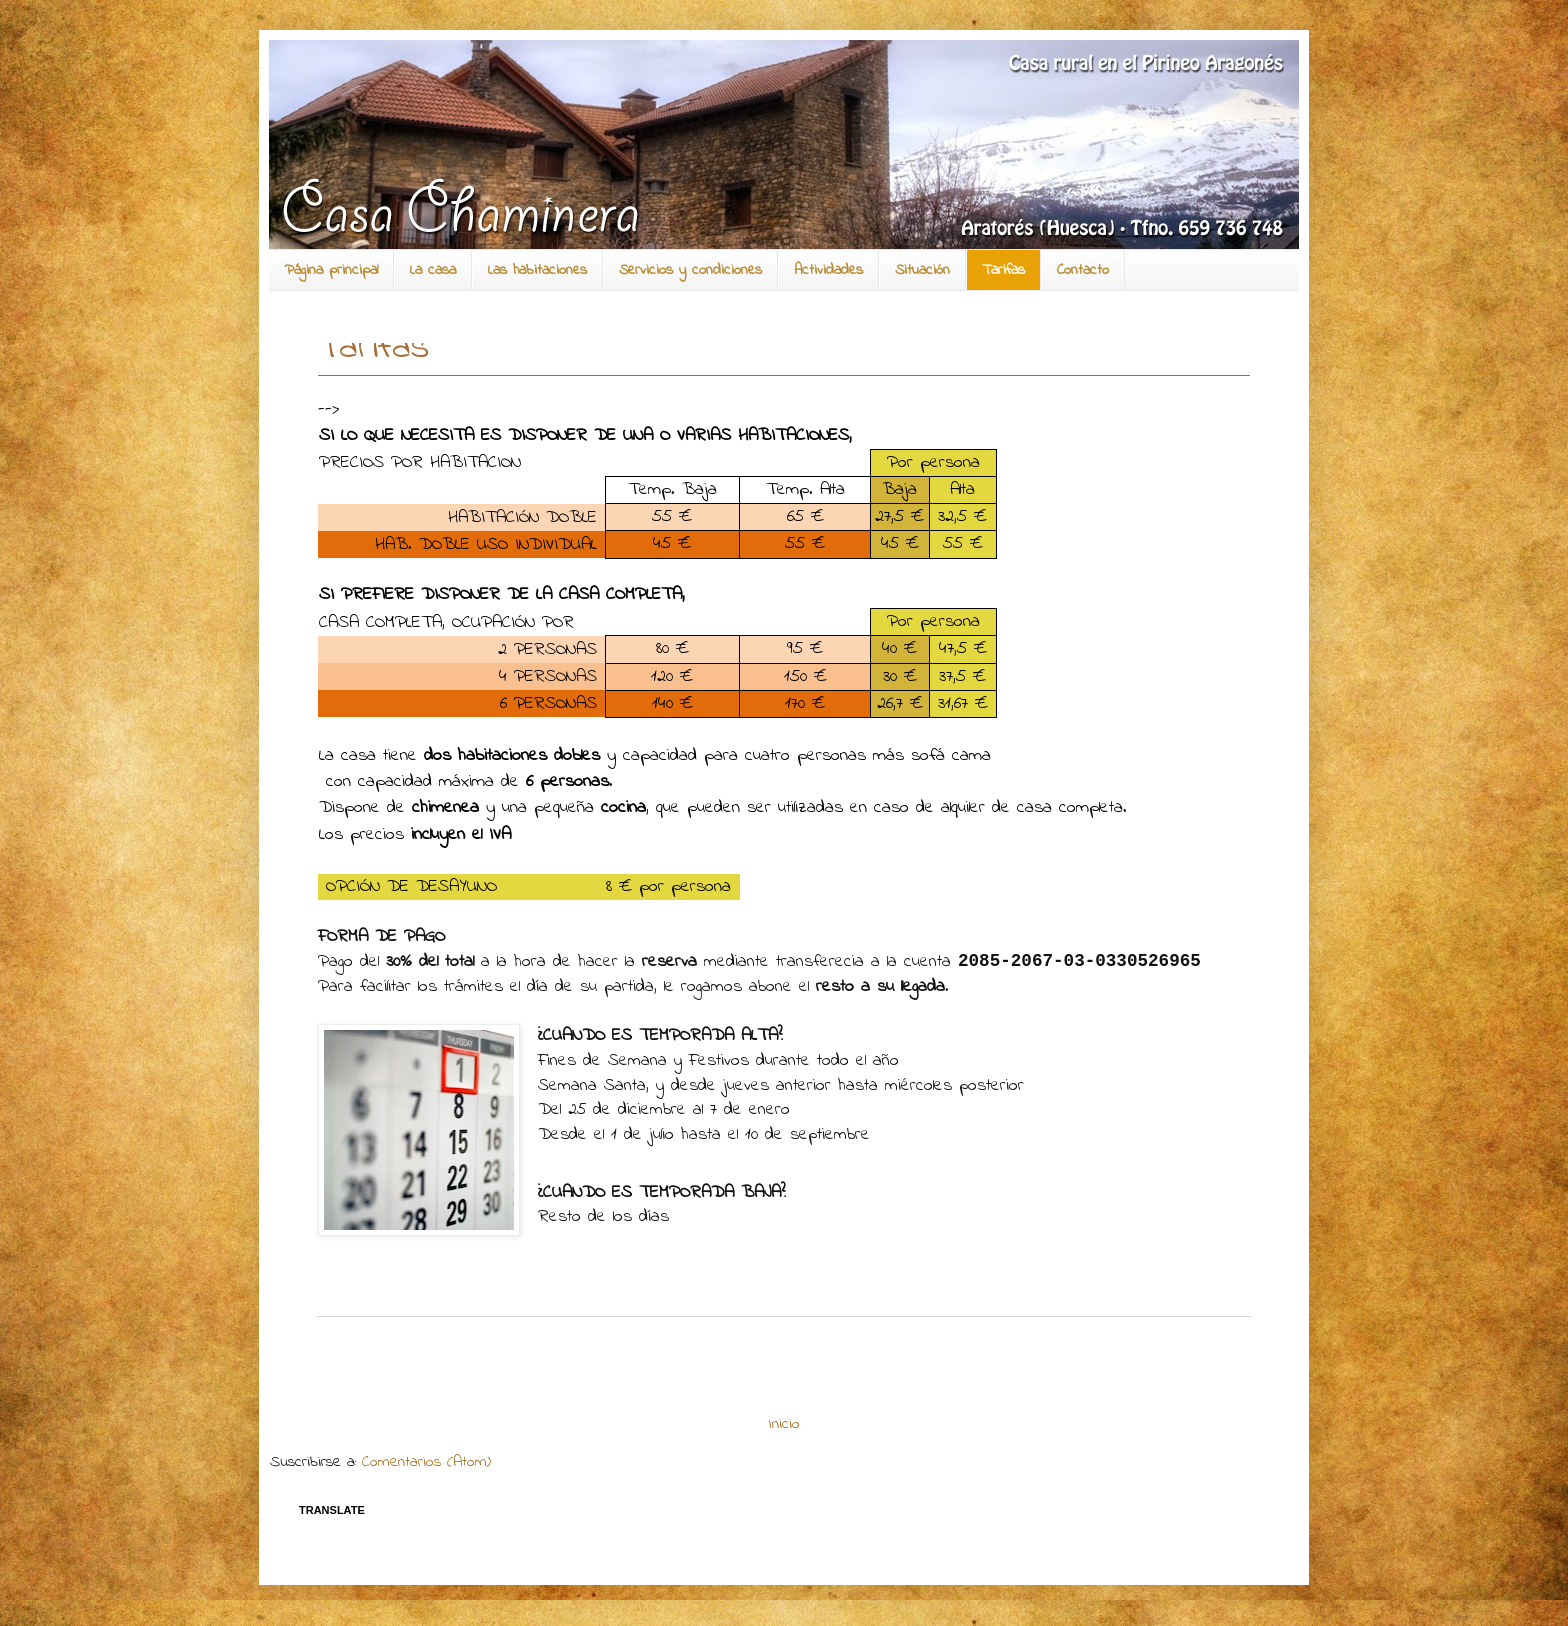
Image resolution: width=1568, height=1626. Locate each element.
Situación (922, 270)
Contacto (1083, 270)
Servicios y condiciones (690, 270)
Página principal (331, 270)
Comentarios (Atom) (426, 1462)
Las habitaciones (537, 270)
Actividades (828, 270)
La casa (433, 270)
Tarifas (1003, 270)
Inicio (784, 1424)
